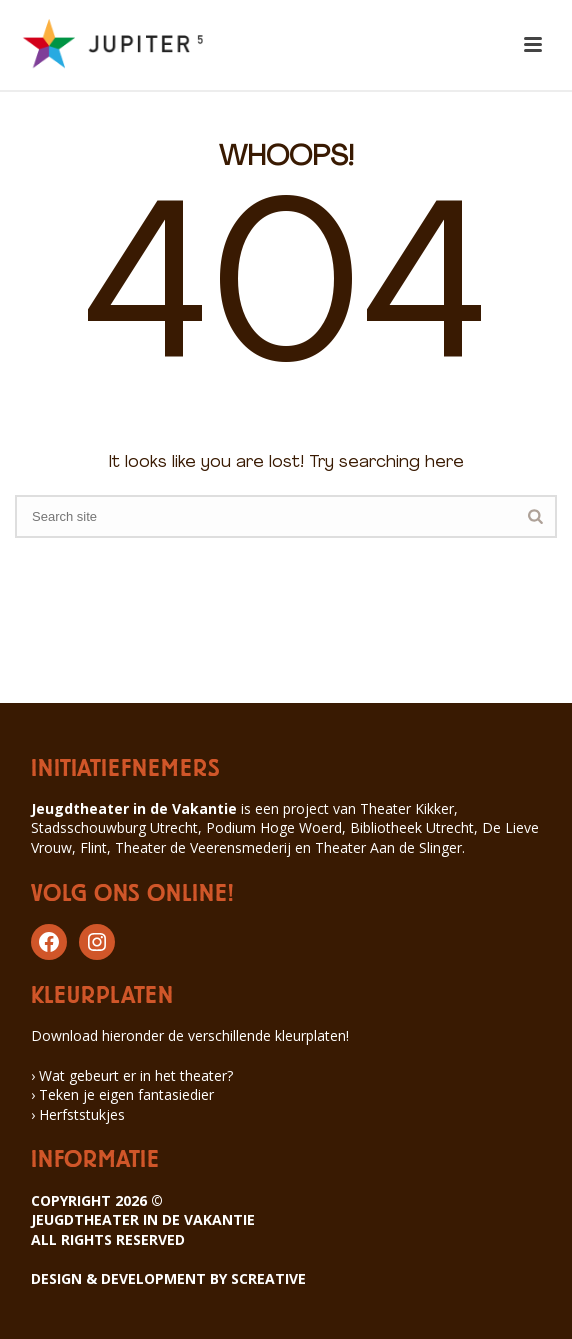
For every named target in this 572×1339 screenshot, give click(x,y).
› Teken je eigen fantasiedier (122, 1094)
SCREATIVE (268, 1278)
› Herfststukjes (78, 1114)
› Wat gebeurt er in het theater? (132, 1075)
